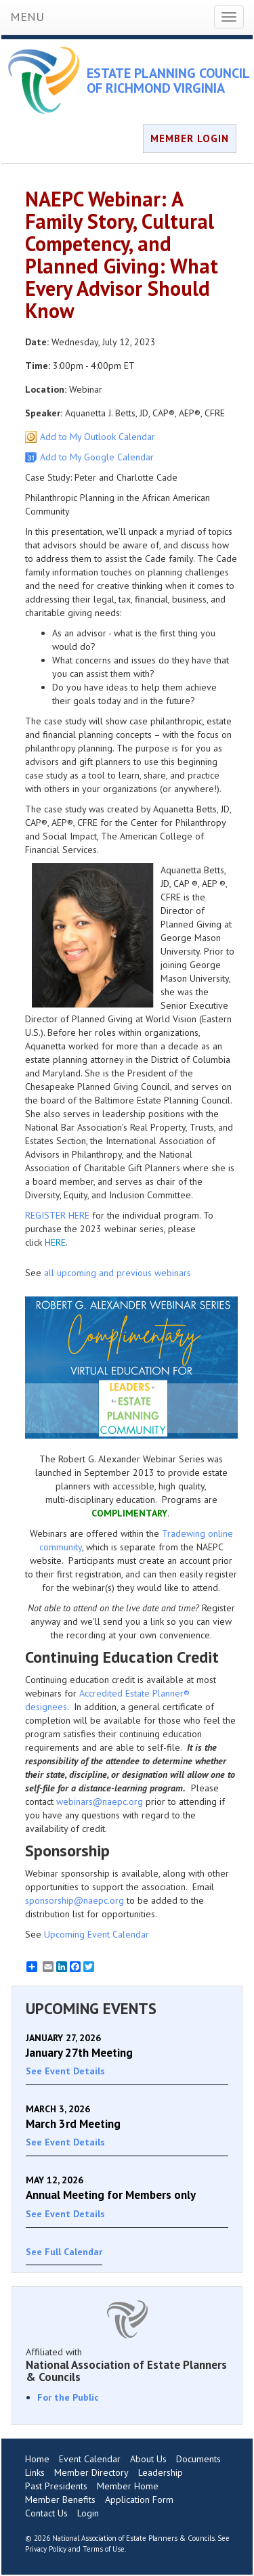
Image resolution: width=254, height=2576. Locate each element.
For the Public (68, 2397)
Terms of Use (104, 2549)
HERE (55, 1242)
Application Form (139, 2499)
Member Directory (91, 2472)
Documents (198, 2459)
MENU (27, 16)
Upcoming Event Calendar (96, 1934)
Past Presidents (56, 2486)
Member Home (127, 2486)
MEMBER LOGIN (189, 138)
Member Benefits (60, 2499)
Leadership (160, 2472)
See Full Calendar (64, 2252)
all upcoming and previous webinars (117, 1273)
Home (37, 2459)
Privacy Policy (45, 2549)
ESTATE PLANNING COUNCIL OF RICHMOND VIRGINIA (168, 80)
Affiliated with (127, 2365)
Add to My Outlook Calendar (97, 437)
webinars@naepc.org (99, 1801)
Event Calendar (90, 2459)
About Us (148, 2459)
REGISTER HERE (57, 1215)
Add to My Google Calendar (97, 457)
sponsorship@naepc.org (74, 1900)
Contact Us (46, 2513)
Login (88, 2513)
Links (35, 2472)
